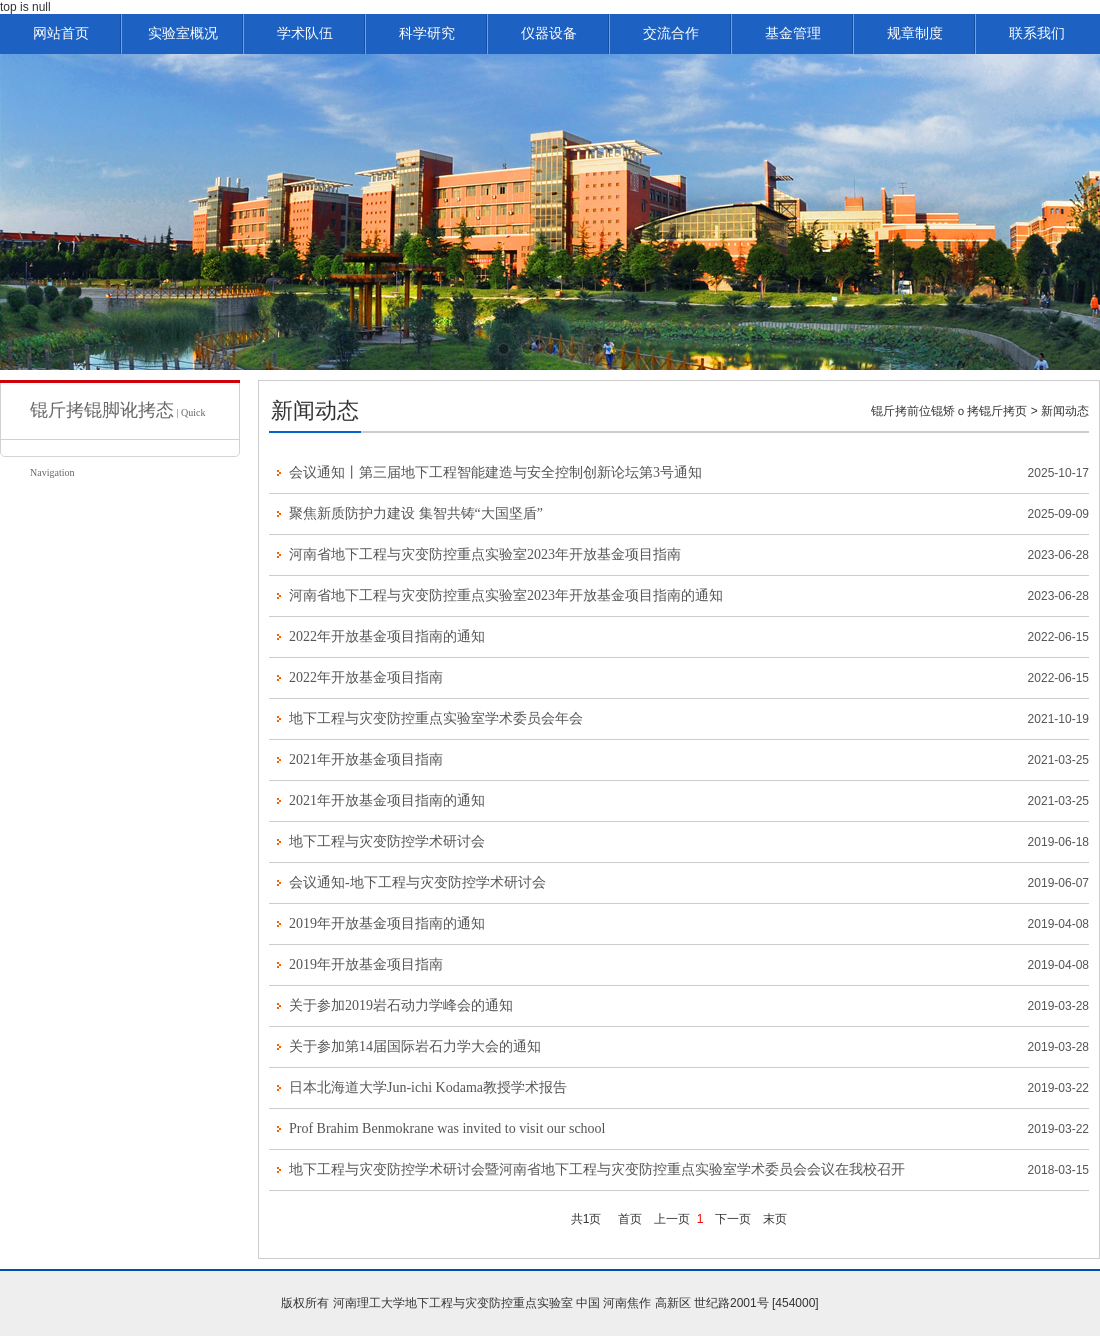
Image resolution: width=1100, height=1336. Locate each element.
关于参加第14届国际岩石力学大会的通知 (415, 1046)
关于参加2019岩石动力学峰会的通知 (401, 1005)
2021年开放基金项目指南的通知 (387, 800)
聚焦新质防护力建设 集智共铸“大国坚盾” (416, 513)
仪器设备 (549, 33)
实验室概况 (183, 33)
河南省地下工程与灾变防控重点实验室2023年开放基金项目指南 (485, 554)
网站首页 (61, 33)
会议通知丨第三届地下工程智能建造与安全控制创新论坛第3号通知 (495, 472)
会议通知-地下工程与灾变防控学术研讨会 (417, 882)
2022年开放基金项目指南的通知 (387, 636)
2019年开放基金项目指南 (366, 964)
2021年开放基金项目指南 (366, 759)
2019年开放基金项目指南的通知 (387, 923)
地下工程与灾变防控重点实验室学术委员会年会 (436, 718)
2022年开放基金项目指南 (366, 677)
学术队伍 (305, 33)
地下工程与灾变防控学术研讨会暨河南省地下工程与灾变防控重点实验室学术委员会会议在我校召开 (597, 1169)
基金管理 (793, 33)
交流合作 (671, 33)
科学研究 (427, 33)
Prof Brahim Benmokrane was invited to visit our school (447, 1128)
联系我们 (1037, 33)
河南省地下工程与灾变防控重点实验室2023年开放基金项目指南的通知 (506, 595)
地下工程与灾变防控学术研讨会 (387, 841)
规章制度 (915, 33)
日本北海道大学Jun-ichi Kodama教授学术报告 (428, 1087)
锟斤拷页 (1003, 411)
